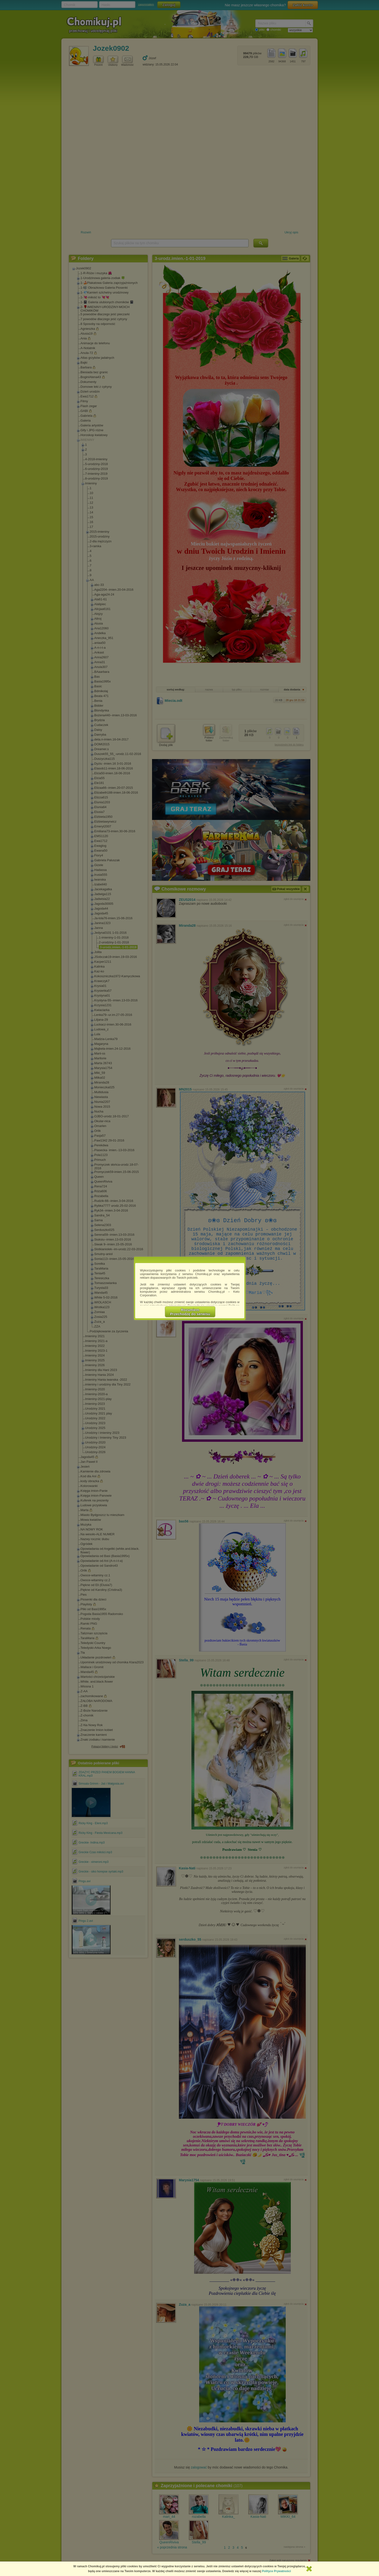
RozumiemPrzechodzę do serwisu (190, 1312)
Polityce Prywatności (276, 2571)
